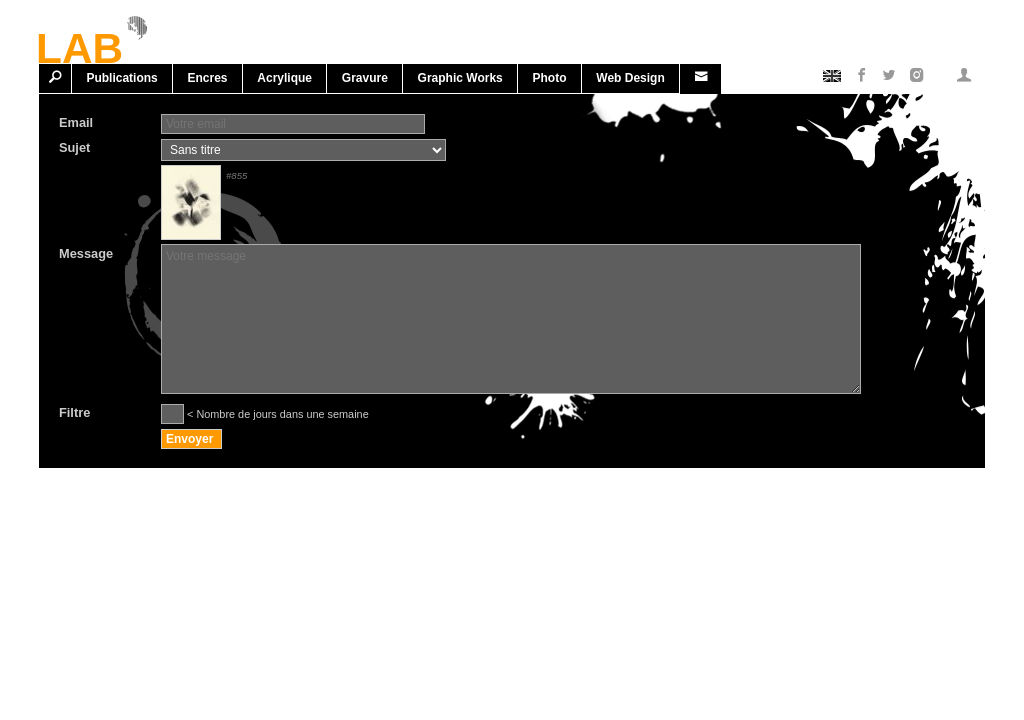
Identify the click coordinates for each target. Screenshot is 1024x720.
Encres (208, 78)
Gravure (365, 78)
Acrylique (284, 78)
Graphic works (460, 78)
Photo (550, 78)
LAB (79, 45)
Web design (630, 78)
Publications (121, 78)
